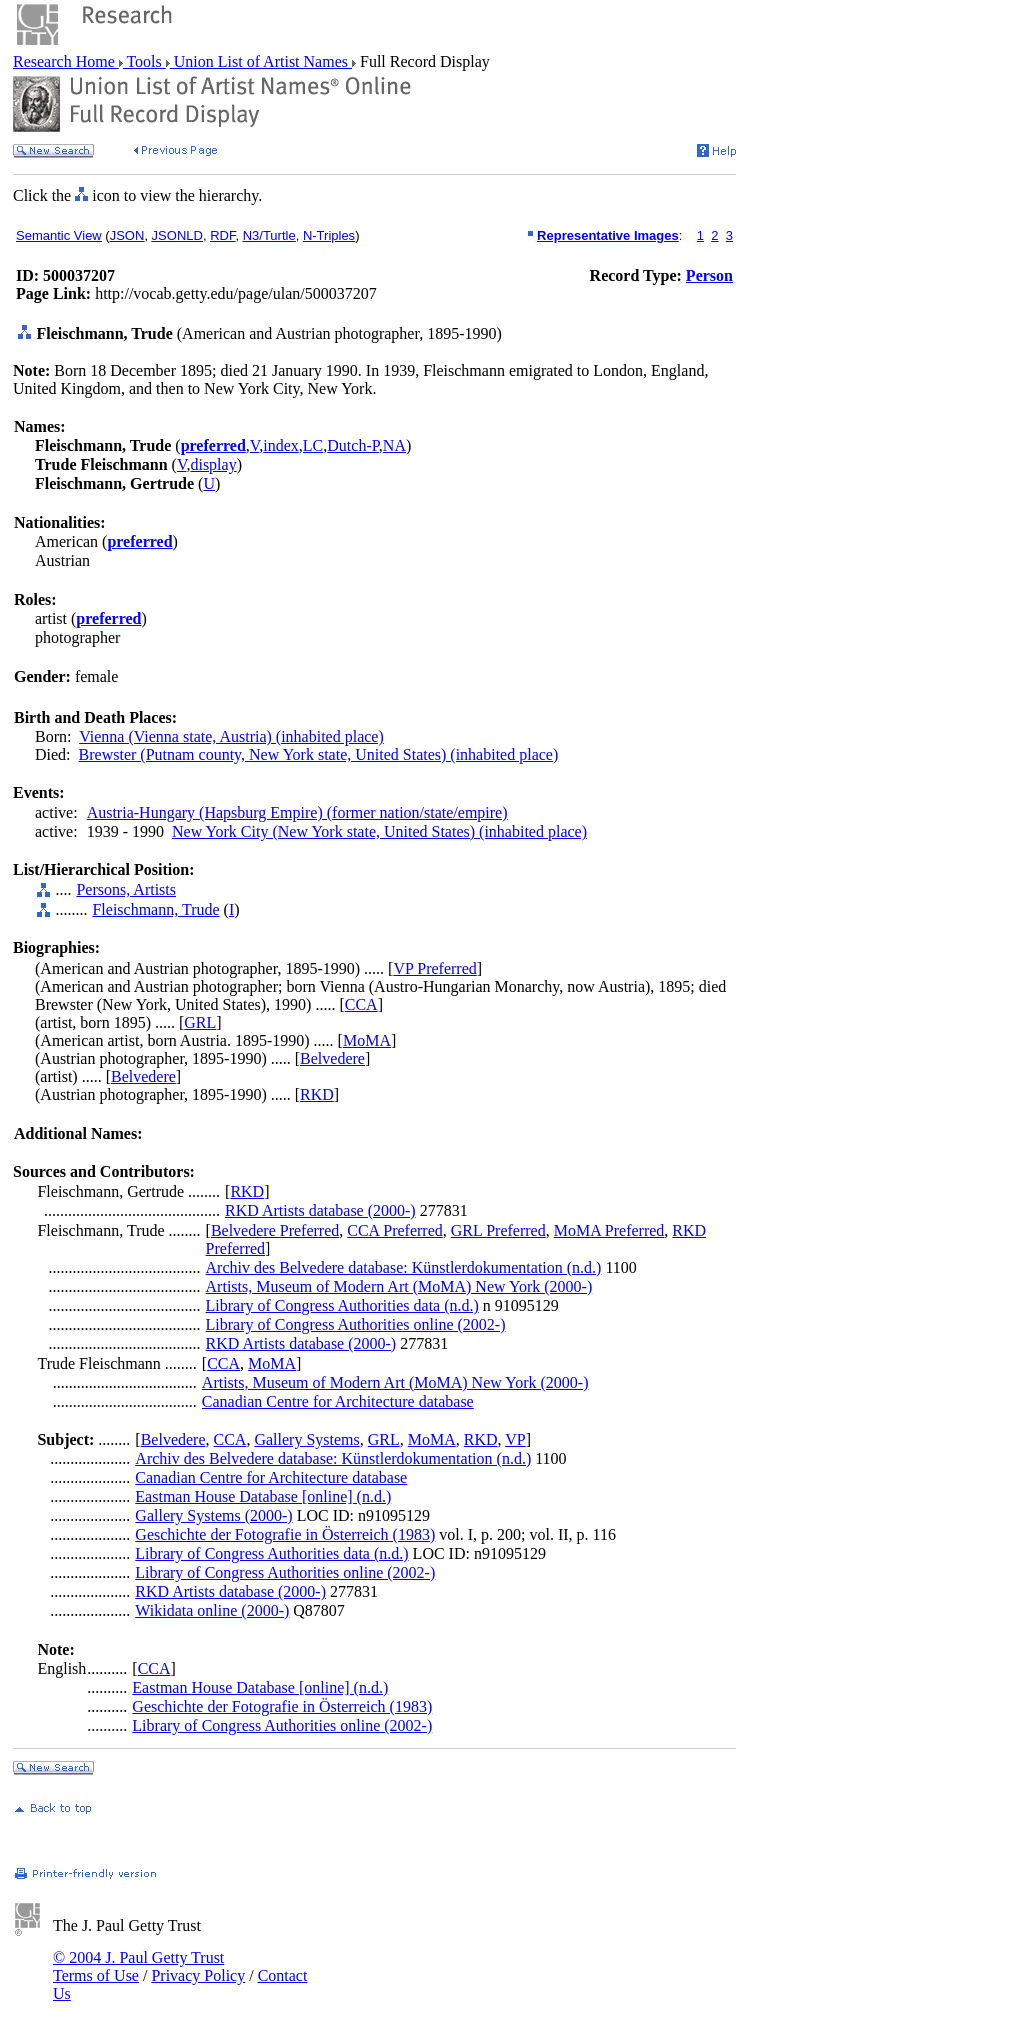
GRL (200, 1022)
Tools (144, 61)
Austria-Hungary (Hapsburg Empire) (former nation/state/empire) (297, 812)
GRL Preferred (498, 1230)
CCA (361, 1004)
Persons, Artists (126, 889)
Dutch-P (353, 445)
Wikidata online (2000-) (212, 1610)
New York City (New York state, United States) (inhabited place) (379, 831)
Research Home (66, 61)
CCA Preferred (395, 1230)
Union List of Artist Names (261, 61)
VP (515, 1439)
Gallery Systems (306, 1439)
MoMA (367, 1040)
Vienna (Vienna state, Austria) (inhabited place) (231, 736)
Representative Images (608, 235)
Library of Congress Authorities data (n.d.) (342, 1305)
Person (709, 275)
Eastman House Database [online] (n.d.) (263, 1496)
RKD (317, 1094)
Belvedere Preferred (275, 1230)
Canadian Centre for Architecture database (338, 1401)
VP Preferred (434, 968)
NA (394, 445)
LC (313, 445)
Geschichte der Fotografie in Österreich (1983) (285, 1534)
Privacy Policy (198, 1975)
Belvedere (332, 1058)
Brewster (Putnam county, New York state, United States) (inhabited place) (319, 754)
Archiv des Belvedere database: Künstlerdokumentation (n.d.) (404, 1267)
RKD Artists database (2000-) (320, 1210)
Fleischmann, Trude (155, 909)
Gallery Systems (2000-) (213, 1515)
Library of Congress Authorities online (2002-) (356, 1324)
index (281, 445)
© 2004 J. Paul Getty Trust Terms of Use (138, 1966)
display (213, 464)
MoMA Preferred (609, 1230)
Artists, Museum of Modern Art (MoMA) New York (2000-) (399, 1286)
